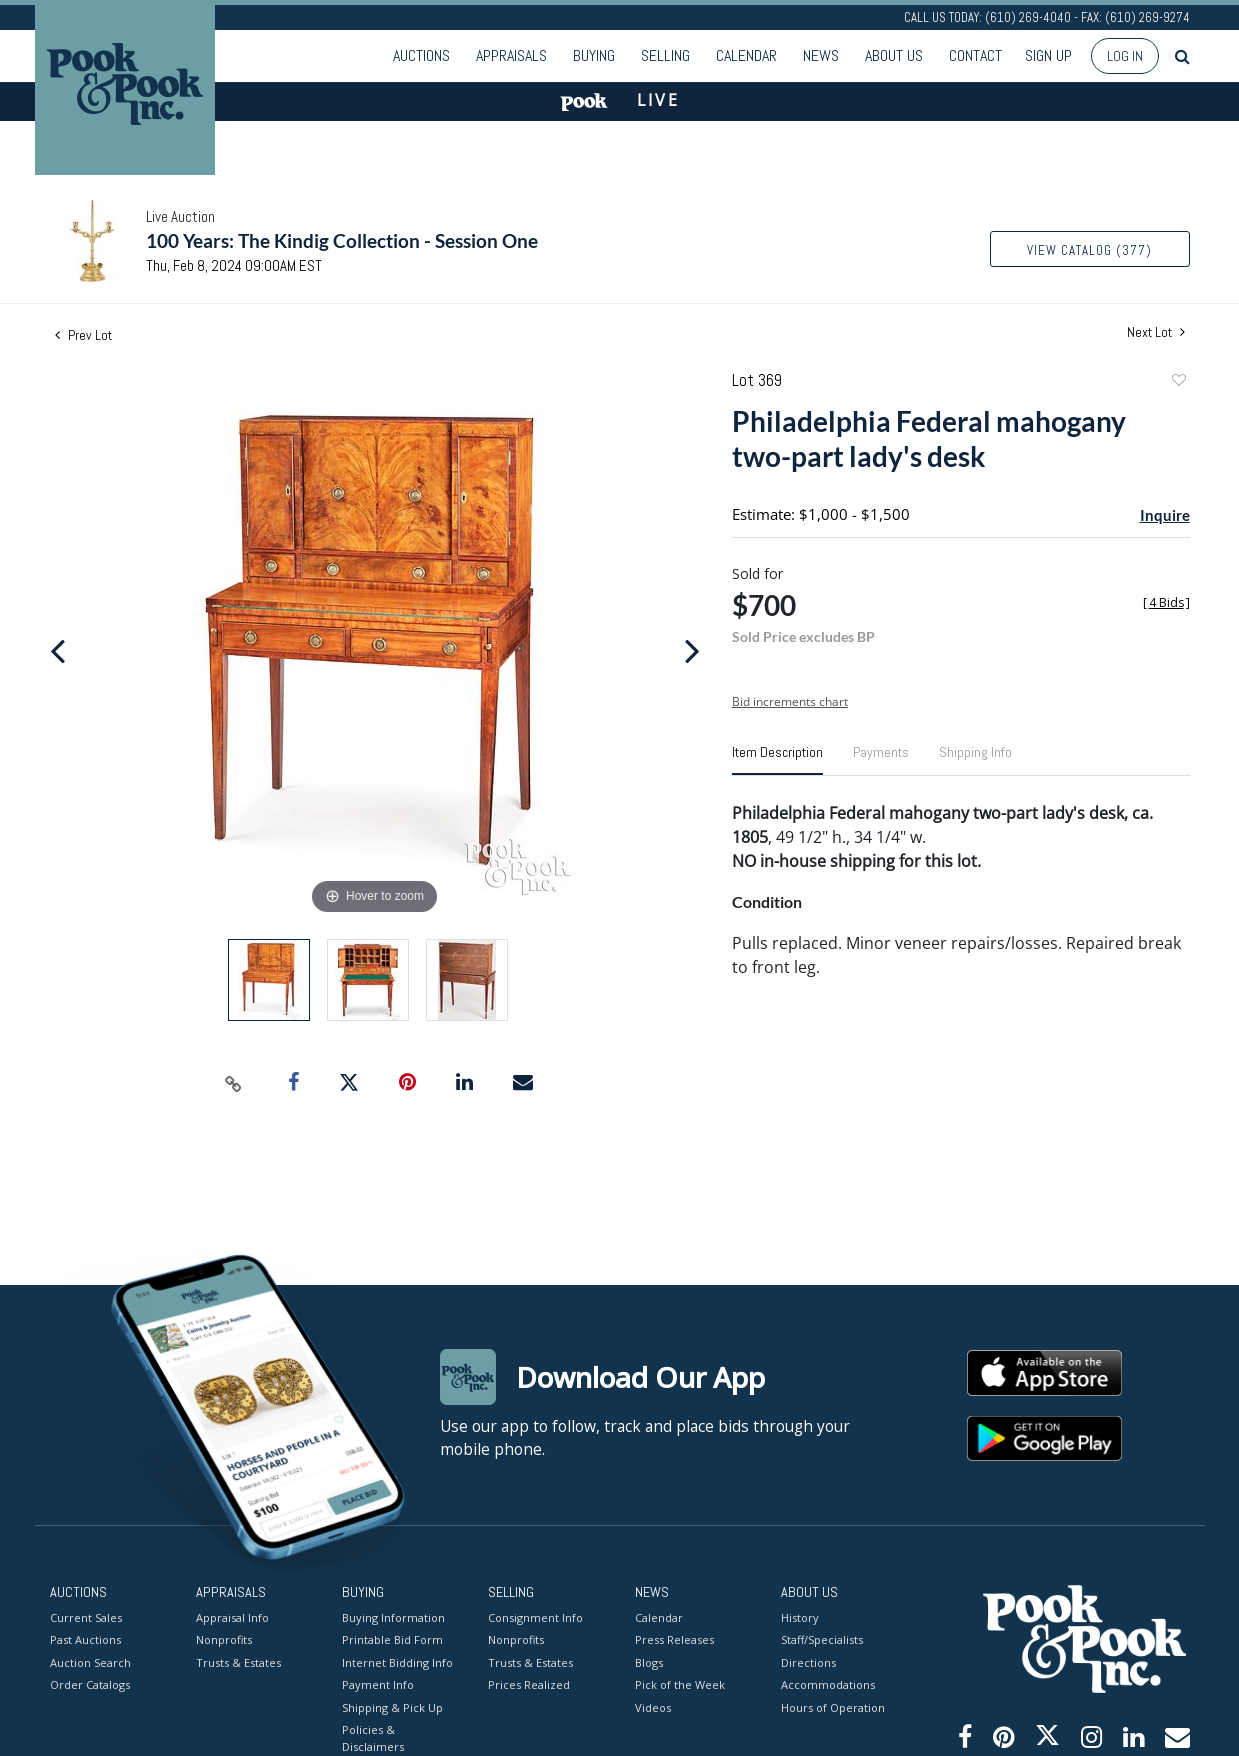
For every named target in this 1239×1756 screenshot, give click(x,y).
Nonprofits (224, 1639)
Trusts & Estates (238, 1661)
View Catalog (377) (1089, 250)
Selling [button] (665, 55)
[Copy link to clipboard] (233, 1083)
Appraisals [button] (511, 55)
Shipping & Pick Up (392, 1706)
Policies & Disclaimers (373, 1738)
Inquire (1165, 515)
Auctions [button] (421, 55)
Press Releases (674, 1639)
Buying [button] (594, 55)
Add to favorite (1178, 382)
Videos (653, 1706)
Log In (1125, 56)
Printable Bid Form (392, 1639)
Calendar (746, 55)
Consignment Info (535, 1616)
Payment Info (378, 1684)
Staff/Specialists (822, 1639)
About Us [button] (894, 55)
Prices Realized (529, 1684)
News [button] (821, 55)
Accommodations (828, 1684)
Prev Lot (83, 335)
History (800, 1616)
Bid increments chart (790, 701)
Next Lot (1156, 332)
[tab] (777, 760)
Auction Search (90, 1661)
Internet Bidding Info (397, 1661)
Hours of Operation (833, 1706)
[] (1166, 602)
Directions (808, 1661)
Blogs (649, 1661)
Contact (975, 55)
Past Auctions (85, 1639)
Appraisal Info (232, 1616)
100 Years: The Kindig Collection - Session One (342, 240)
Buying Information (393, 1616)
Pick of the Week (680, 1684)
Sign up (1048, 55)
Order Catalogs (90, 1684)
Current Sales (86, 1616)
